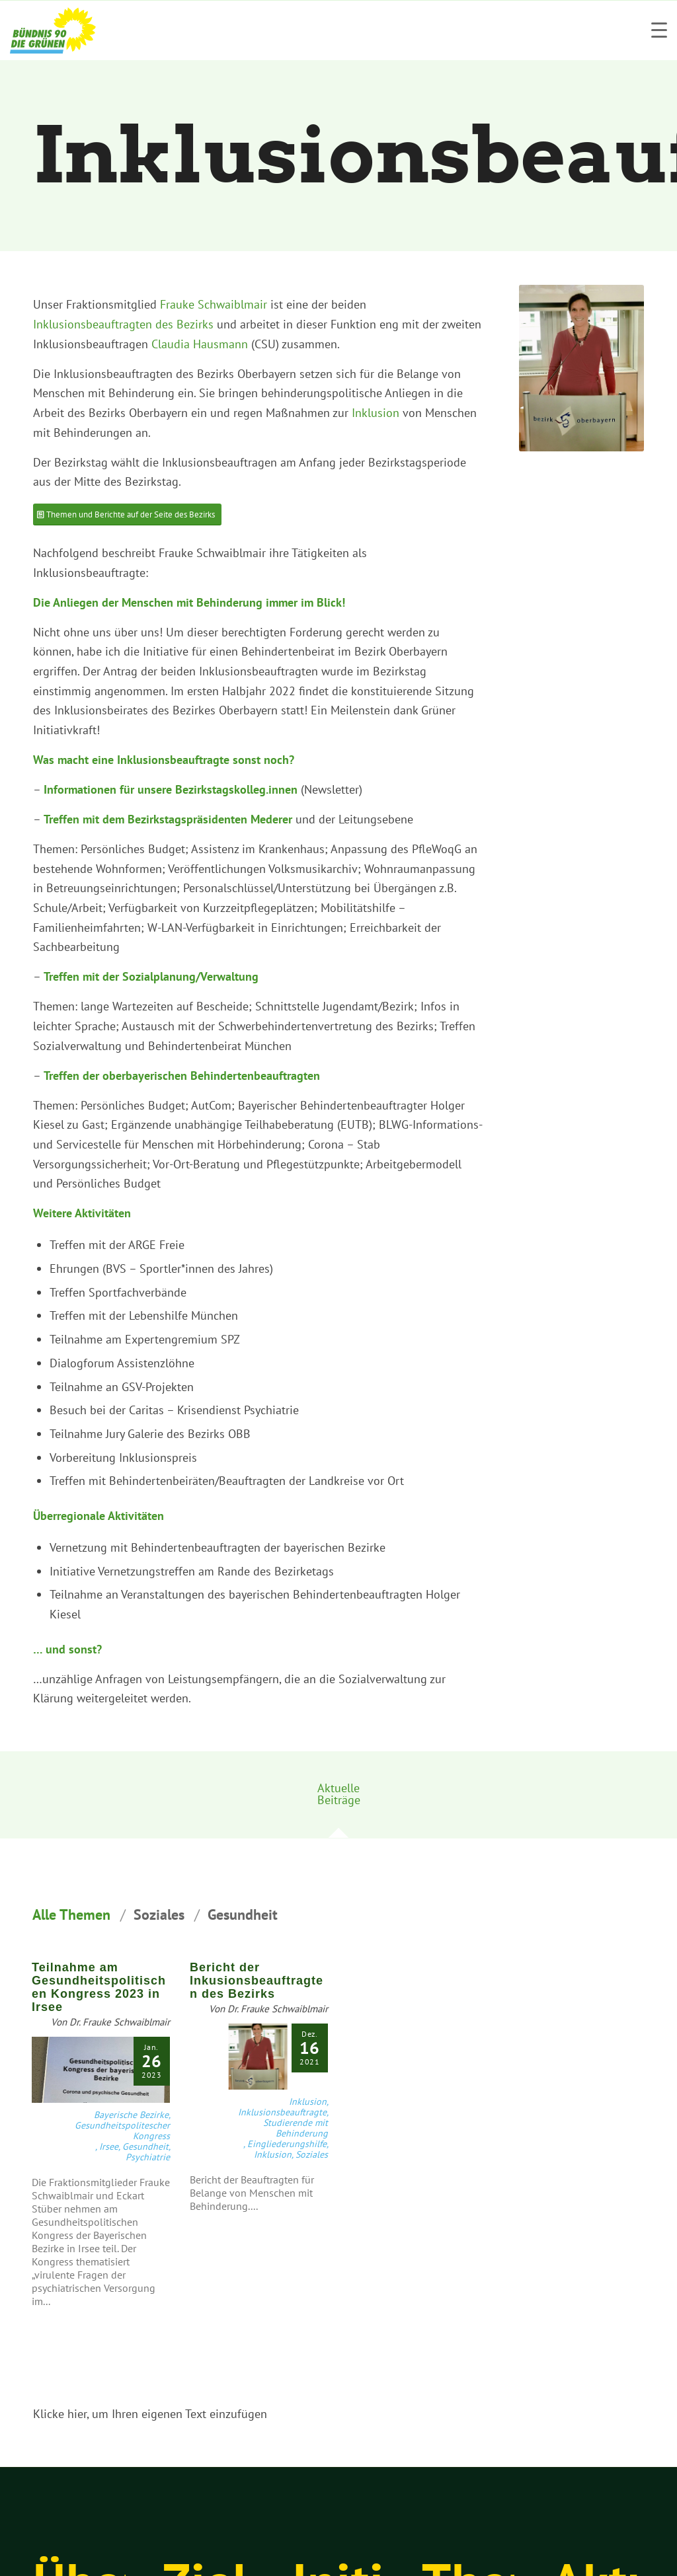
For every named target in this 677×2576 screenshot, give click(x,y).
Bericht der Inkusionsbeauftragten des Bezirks (256, 1980)
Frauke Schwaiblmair (213, 304)
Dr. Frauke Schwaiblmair (119, 2022)
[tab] (338, 1798)
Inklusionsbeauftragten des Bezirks (123, 324)
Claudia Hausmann (199, 344)
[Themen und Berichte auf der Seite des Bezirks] (127, 514)
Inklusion (375, 412)
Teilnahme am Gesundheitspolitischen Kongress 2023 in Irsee (99, 1987)
